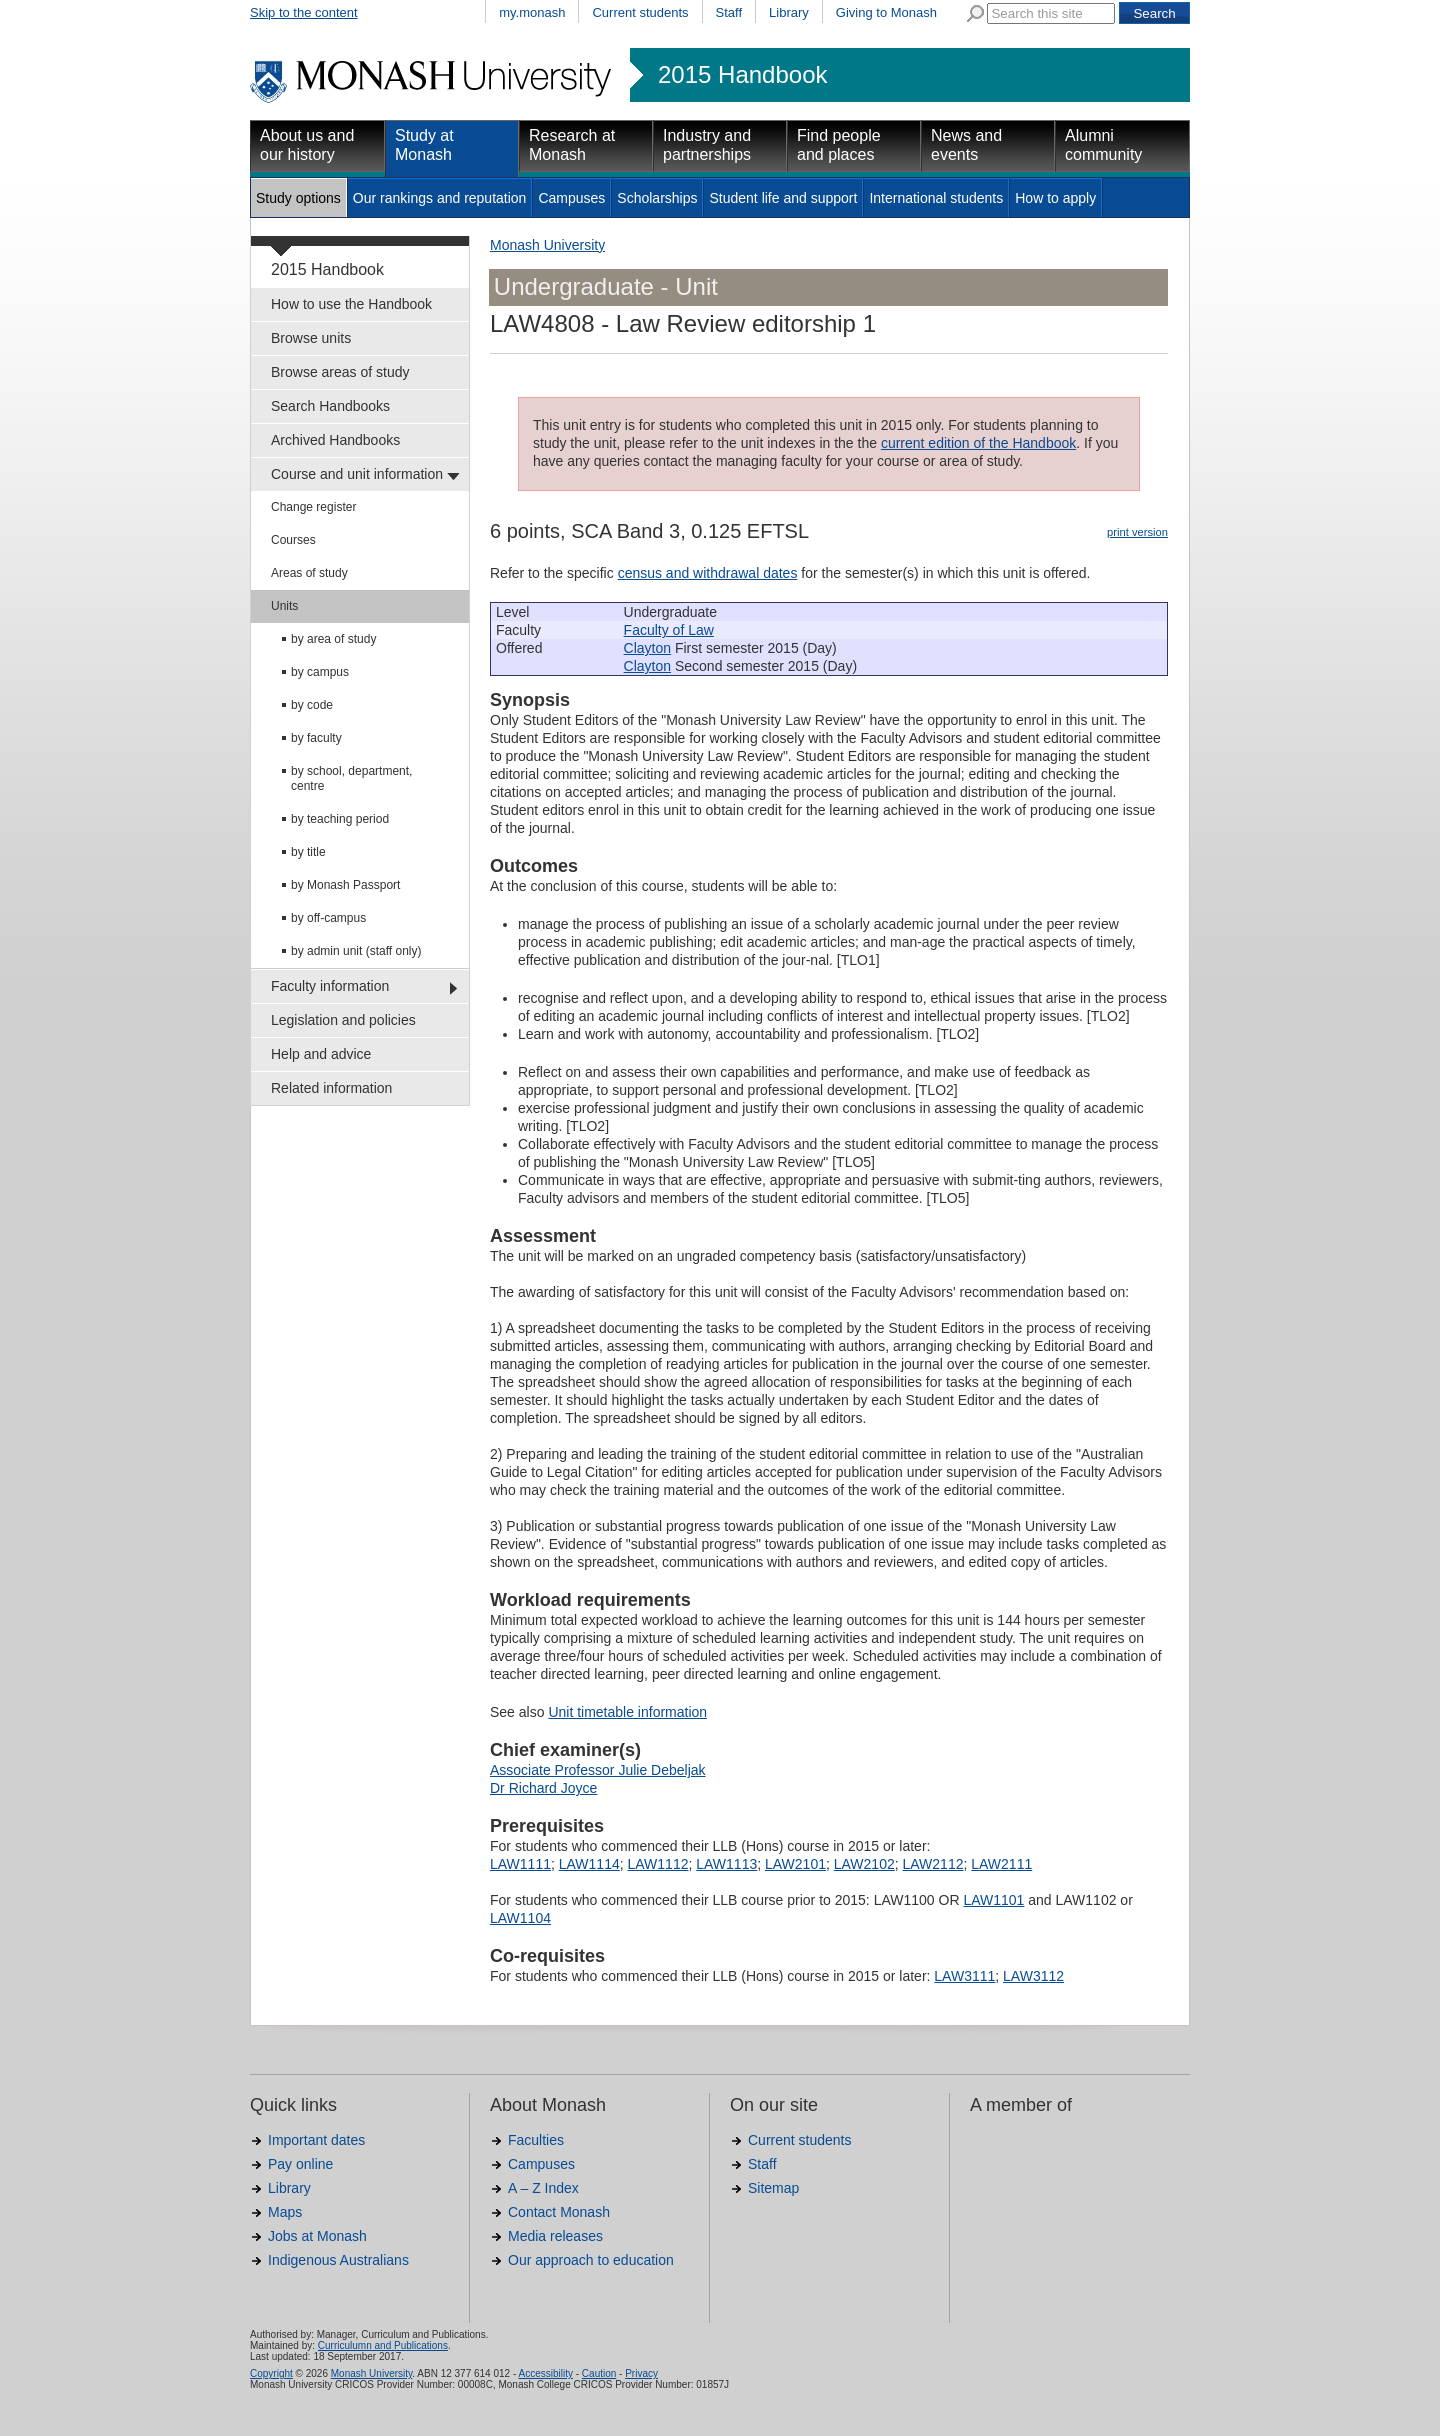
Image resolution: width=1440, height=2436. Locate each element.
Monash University (547, 245)
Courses (293, 540)
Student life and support (783, 198)
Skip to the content (304, 12)
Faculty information (330, 986)
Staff (729, 12)
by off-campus (328, 918)
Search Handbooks (330, 406)
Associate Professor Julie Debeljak (598, 1770)
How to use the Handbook (351, 304)
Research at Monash (572, 145)
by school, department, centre (351, 778)
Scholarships (657, 198)
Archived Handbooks (335, 440)
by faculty (316, 738)
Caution (599, 2373)
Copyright (271, 2373)
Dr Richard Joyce (543, 1788)
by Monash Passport (345, 885)
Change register (313, 507)
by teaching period (340, 819)
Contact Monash (559, 2212)
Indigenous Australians (338, 2260)
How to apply (1055, 198)
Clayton (647, 648)
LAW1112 (658, 1864)
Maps (285, 2212)
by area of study (333, 639)
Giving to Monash (886, 12)
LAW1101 (993, 1900)
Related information (331, 1088)
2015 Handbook (742, 75)
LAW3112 (1033, 1976)
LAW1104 (520, 1918)
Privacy (641, 2373)
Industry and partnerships (707, 145)
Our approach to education (591, 2260)
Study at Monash (424, 145)
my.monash (532, 12)
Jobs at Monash (317, 2236)
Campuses (571, 198)
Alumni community (1103, 145)
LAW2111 (1001, 1864)
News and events (966, 145)
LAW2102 (864, 1864)
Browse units (311, 338)
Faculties (536, 2140)
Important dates (316, 2140)
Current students (640, 12)
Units (284, 606)
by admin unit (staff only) (356, 951)
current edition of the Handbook (978, 443)
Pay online (300, 2164)
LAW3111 (964, 1976)
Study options (298, 198)
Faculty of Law (669, 630)
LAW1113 (726, 1864)
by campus (320, 672)
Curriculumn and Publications (383, 2345)
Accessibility (545, 2373)
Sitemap (773, 2188)
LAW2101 (795, 1864)
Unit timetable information (627, 1712)
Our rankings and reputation (440, 198)
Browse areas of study (340, 372)
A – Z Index (543, 2188)
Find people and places (839, 145)
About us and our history (307, 145)
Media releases (555, 2236)
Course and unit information (357, 474)
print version (1137, 532)
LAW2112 (933, 1864)
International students (936, 198)
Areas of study (309, 573)
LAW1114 (589, 1864)
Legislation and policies (343, 1020)
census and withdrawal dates (708, 573)
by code (312, 705)
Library (789, 12)
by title (308, 852)
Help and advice (321, 1054)
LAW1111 (520, 1864)
